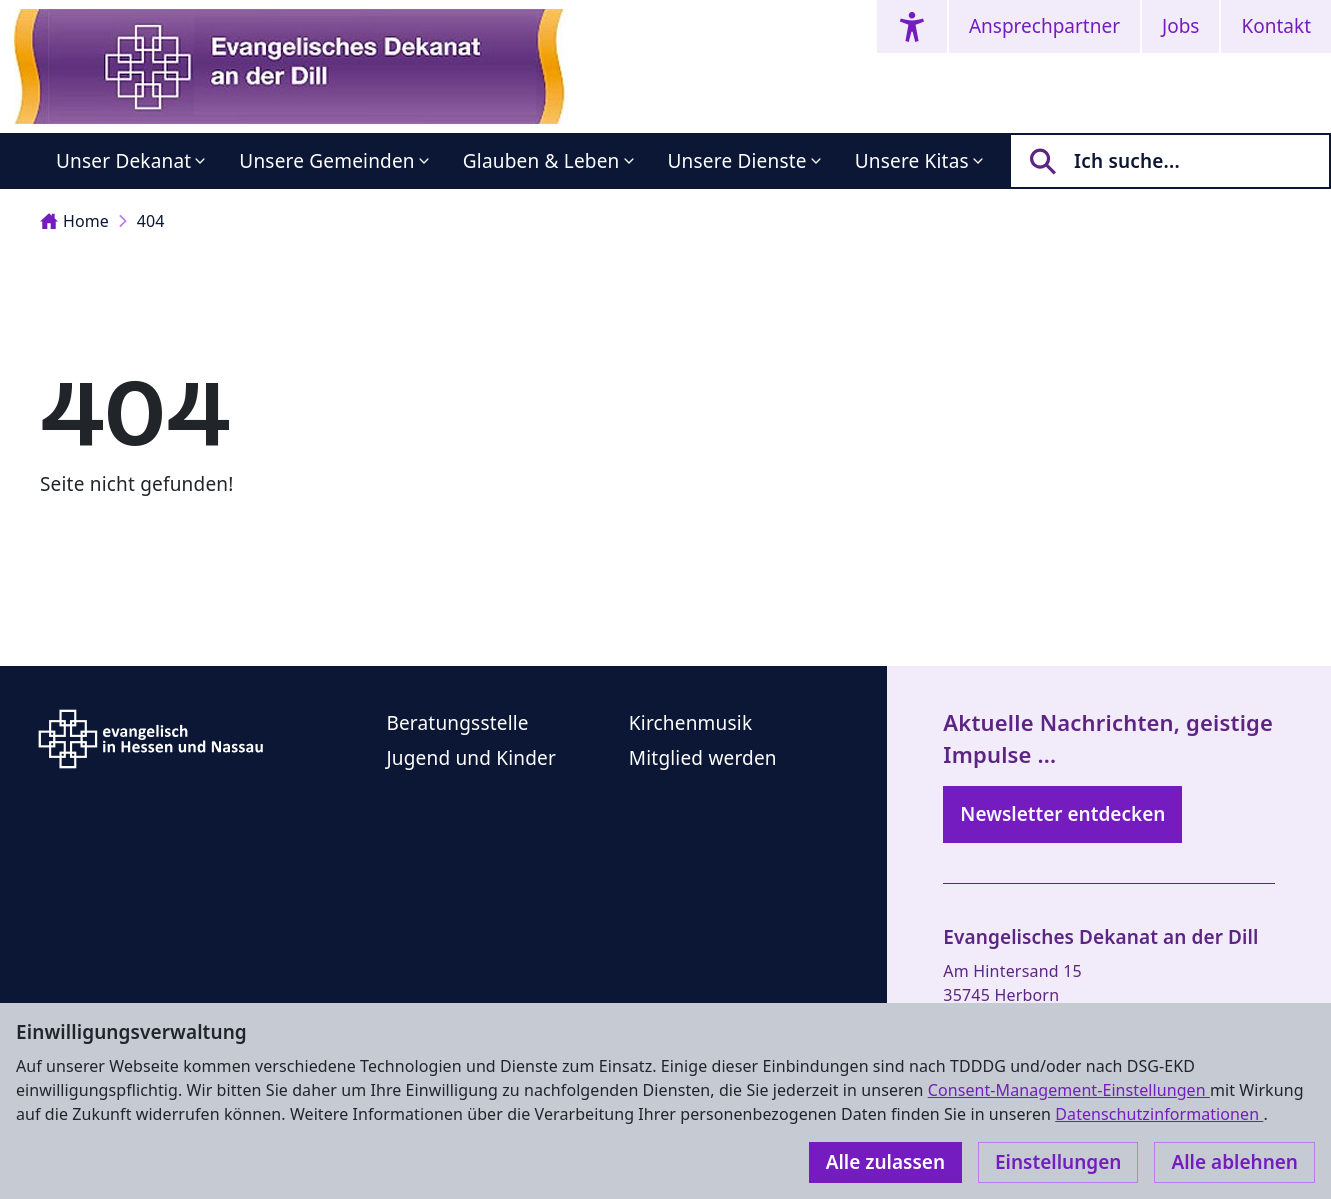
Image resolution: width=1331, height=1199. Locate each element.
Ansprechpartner (1044, 26)
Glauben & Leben (541, 161)
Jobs (1180, 26)
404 (151, 221)
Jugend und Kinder (471, 758)
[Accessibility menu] (912, 26)
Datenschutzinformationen (1159, 1114)
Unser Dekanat (123, 161)
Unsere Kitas (912, 161)
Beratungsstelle (457, 723)
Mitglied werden (703, 758)
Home (74, 221)
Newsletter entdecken (1062, 814)
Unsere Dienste (737, 161)
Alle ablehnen (1234, 1162)
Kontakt (1276, 26)
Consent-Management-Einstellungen (1069, 1090)
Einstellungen (1058, 1162)
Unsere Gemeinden (326, 161)
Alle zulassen (885, 1162)
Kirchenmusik (690, 723)
